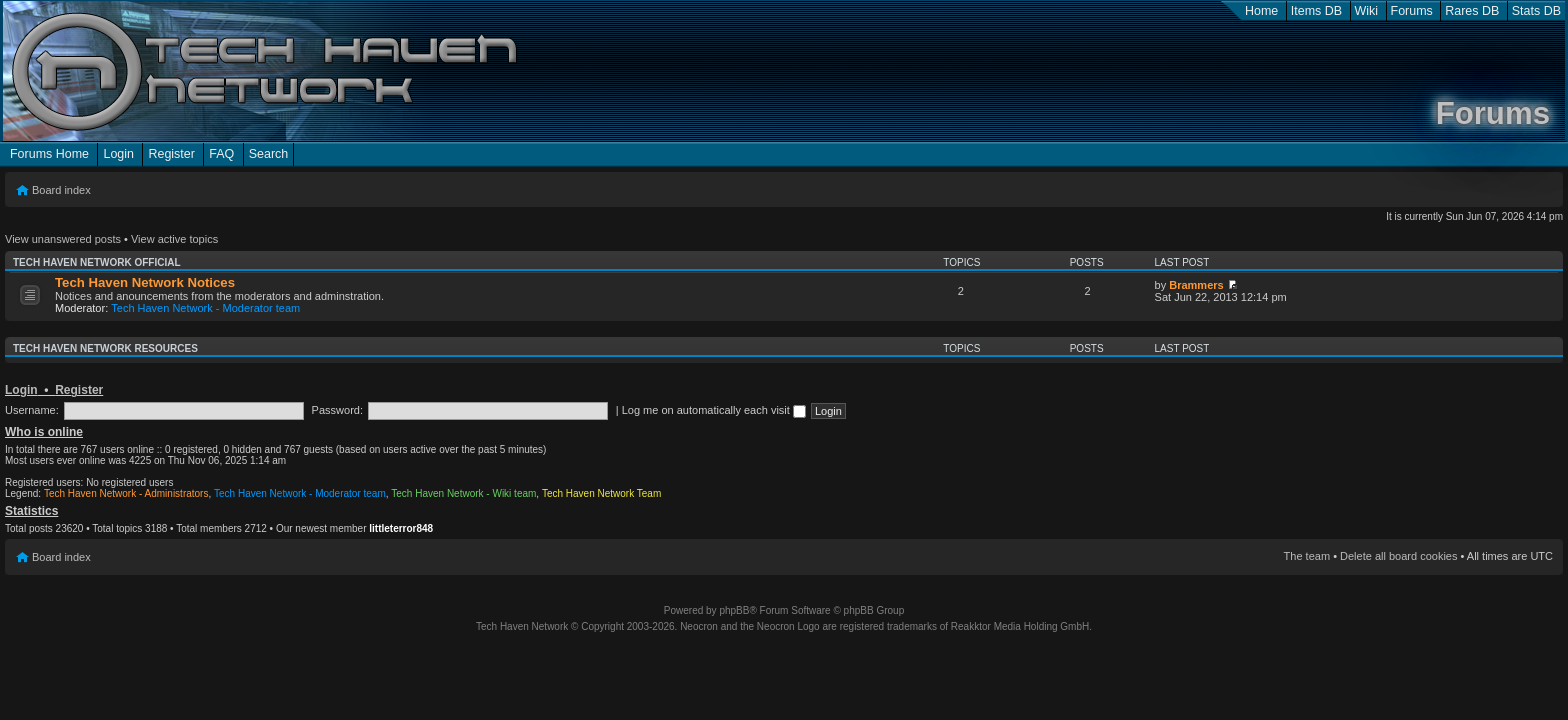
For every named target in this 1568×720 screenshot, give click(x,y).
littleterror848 (401, 528)
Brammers (1196, 285)
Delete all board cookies (1398, 556)
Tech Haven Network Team (601, 493)
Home (1261, 11)
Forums (1412, 11)
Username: (32, 410)
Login (118, 154)
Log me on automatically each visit (714, 410)
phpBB (734, 610)
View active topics (174, 239)
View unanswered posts (63, 239)
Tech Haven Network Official (97, 262)
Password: (337, 410)
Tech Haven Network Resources (105, 348)
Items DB (1316, 11)
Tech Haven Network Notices (145, 282)
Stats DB (1536, 11)
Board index (61, 190)
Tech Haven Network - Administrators (126, 493)
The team (1307, 556)
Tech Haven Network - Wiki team (463, 493)
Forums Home (49, 154)
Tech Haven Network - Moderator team (205, 308)
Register (171, 154)
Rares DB (1472, 11)
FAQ (221, 154)
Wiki (1367, 11)
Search (269, 154)
